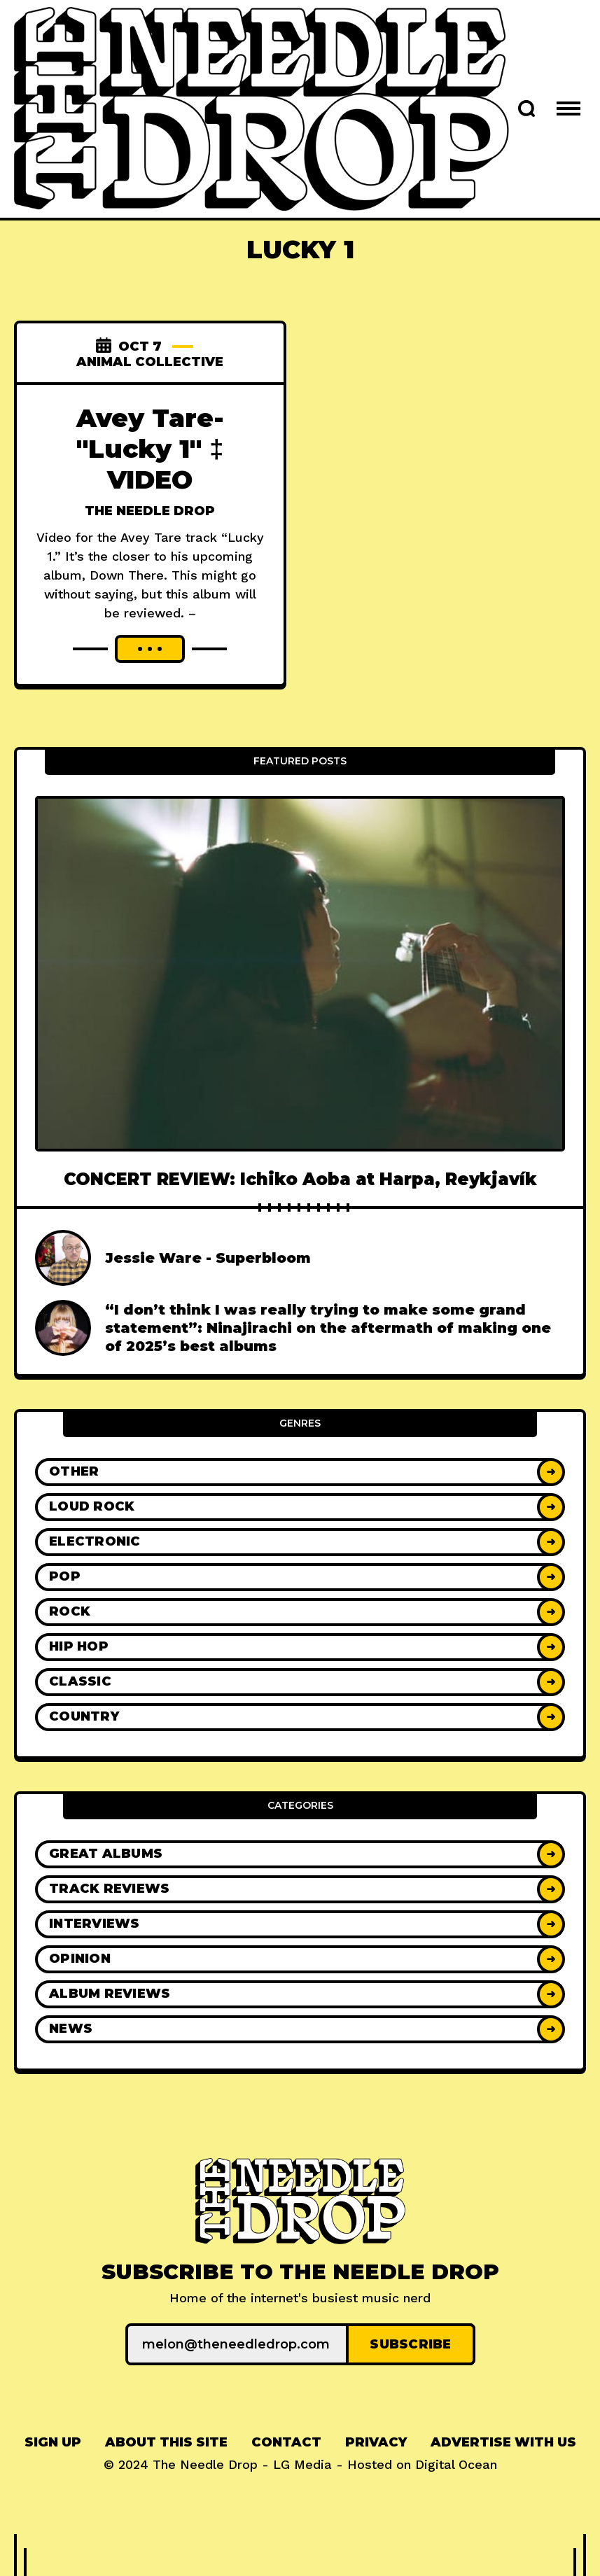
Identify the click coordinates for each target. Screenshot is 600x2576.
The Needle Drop (150, 511)
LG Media (302, 2464)
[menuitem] (53, 2442)
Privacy (376, 2442)
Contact (286, 2442)
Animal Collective (149, 362)
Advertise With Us (503, 2442)
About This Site (166, 2442)
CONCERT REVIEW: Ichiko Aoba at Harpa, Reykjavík (300, 1179)
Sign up (53, 2442)
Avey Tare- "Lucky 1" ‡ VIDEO (150, 448)
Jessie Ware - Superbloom (208, 1258)
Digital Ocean (456, 2464)
